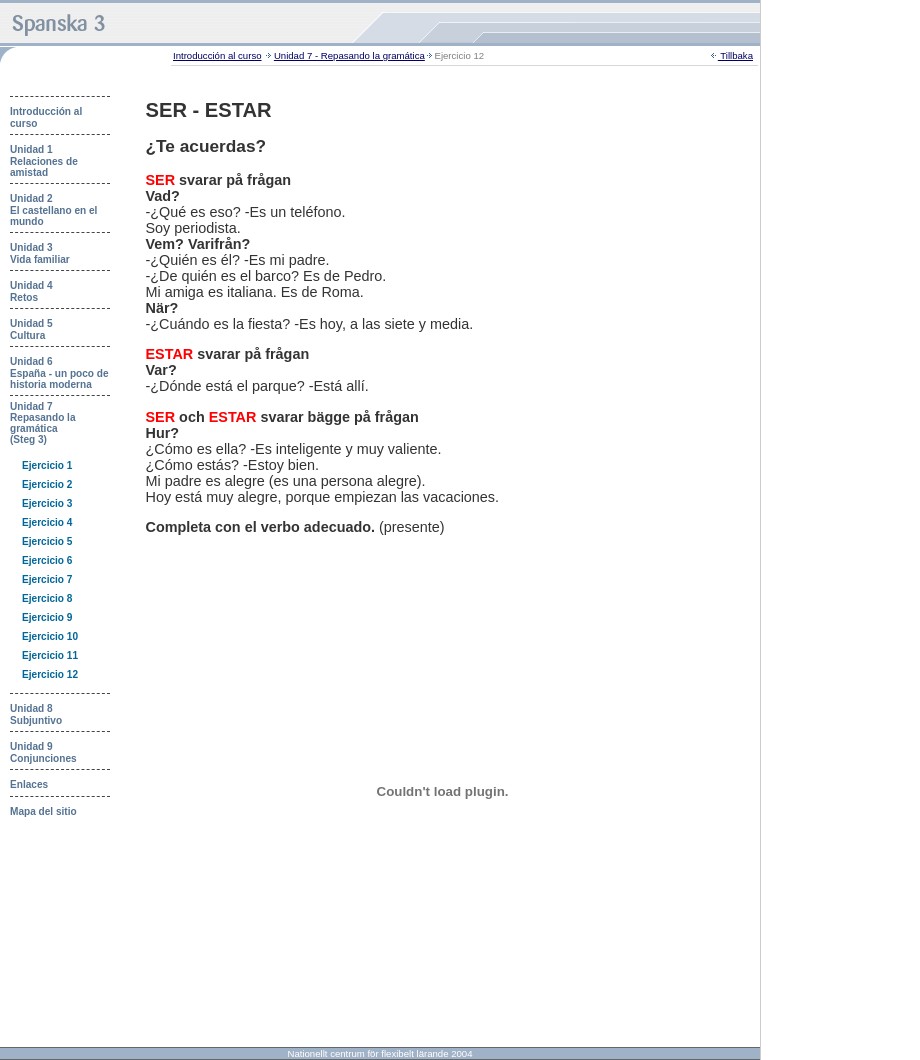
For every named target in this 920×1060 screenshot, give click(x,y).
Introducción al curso (217, 55)
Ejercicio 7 (47, 579)
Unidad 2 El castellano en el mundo (53, 210)
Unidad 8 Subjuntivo (36, 714)
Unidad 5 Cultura (31, 329)
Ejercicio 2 (47, 484)
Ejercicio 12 (50, 674)
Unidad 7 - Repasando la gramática (349, 55)
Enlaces (29, 784)
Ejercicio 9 (47, 617)
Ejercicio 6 (47, 560)
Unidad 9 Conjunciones (43, 752)
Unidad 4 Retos (31, 291)
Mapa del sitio (43, 811)
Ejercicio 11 (50, 655)
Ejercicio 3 (47, 503)
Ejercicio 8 (47, 598)
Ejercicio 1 (47, 465)
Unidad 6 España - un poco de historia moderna (59, 373)
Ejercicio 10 (50, 636)
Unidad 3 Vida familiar (40, 253)
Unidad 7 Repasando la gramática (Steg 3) (43, 423)
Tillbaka (735, 55)
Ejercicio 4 (47, 522)
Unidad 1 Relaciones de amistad (44, 161)
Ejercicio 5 (47, 541)
